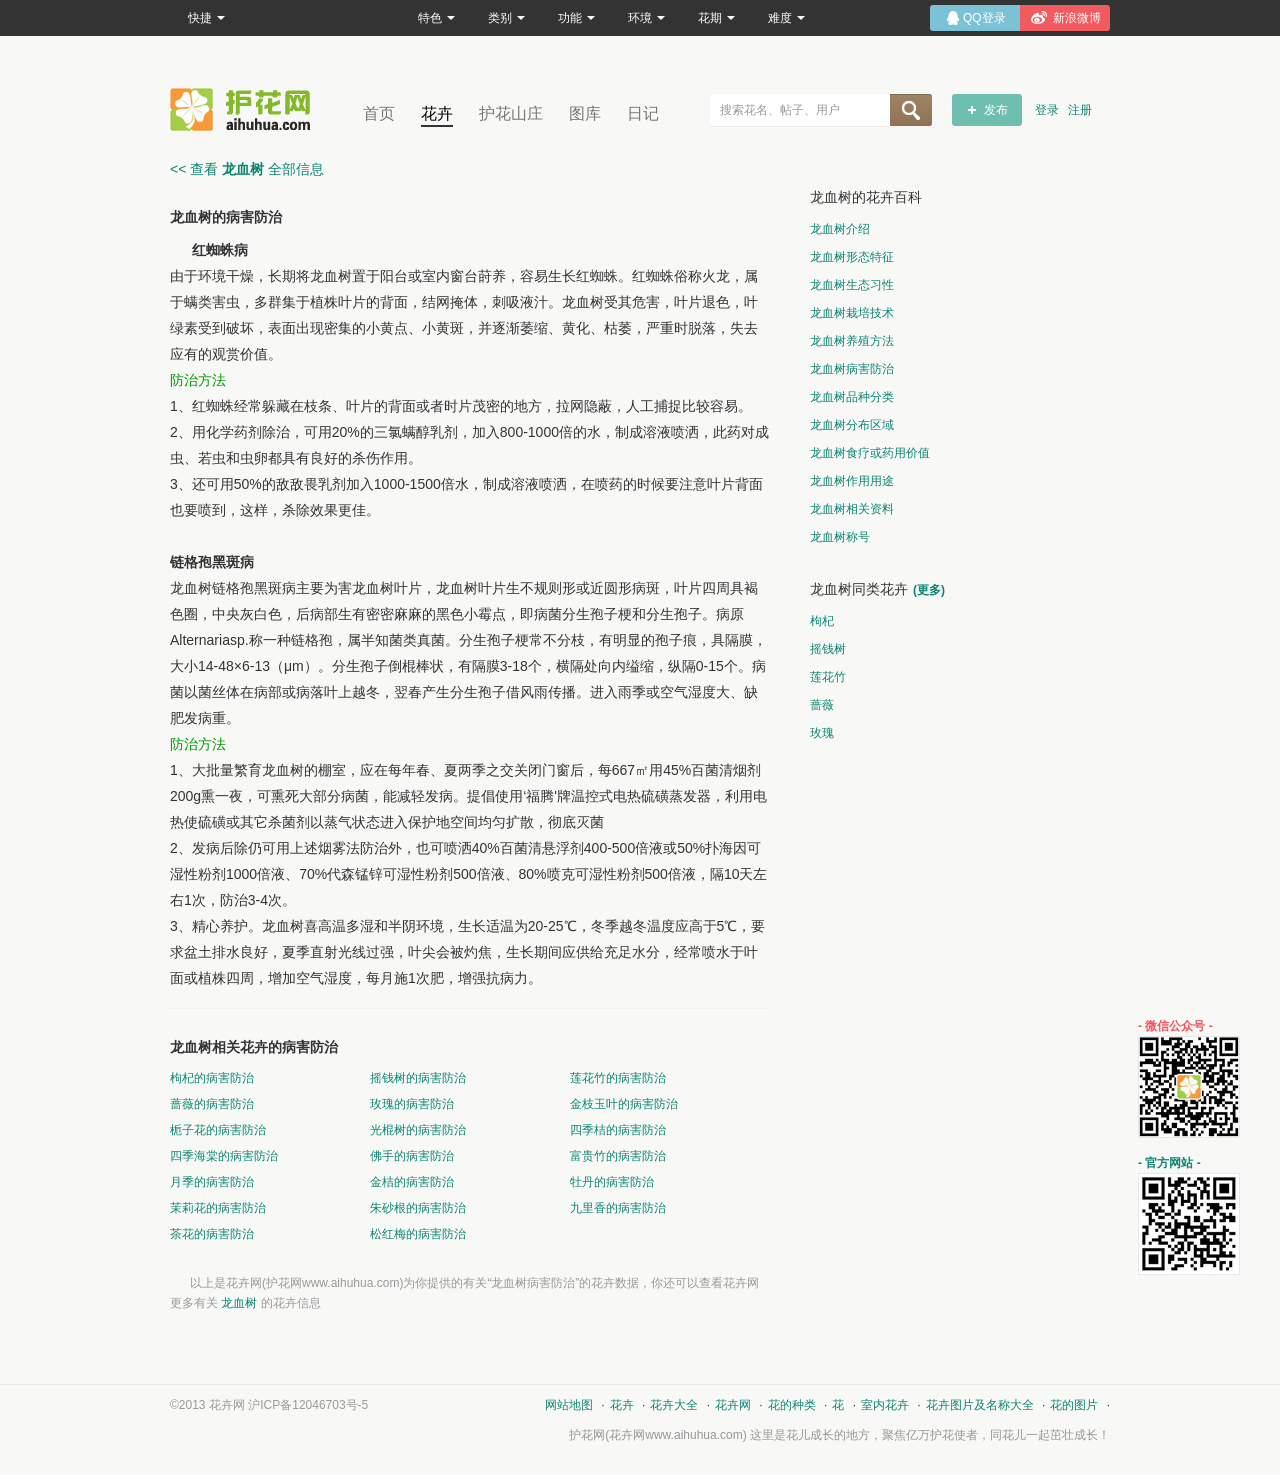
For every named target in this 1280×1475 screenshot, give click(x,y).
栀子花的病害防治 (218, 1130)
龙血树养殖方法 (852, 341)
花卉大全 (674, 1405)
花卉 (437, 113)
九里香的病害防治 (618, 1208)
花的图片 (1074, 1405)
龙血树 (239, 1303)
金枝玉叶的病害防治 (624, 1104)
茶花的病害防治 (212, 1234)
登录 (1047, 110)
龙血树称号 (840, 537)
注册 (1080, 110)
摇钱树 (828, 649)
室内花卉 (885, 1405)
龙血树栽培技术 (852, 313)
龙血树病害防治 (852, 369)
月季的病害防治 (212, 1182)
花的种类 (792, 1405)
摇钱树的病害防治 (418, 1078)
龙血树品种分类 (852, 397)
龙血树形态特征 (852, 257)
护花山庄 (511, 113)
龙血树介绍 (840, 229)
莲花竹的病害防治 (618, 1078)
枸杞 (822, 621)
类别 (506, 18)
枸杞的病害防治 (212, 1078)
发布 (996, 110)
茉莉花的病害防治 (218, 1208)
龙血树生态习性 (852, 285)
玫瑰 (822, 733)
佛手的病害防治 (412, 1156)
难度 (786, 18)
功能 (576, 18)
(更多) (929, 590)
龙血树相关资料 (852, 509)
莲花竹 (828, 677)
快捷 (206, 18)
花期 (716, 18)
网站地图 (569, 1405)
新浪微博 (1077, 18)
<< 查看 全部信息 (247, 169)
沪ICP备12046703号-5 (308, 1405)
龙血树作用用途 (852, 481)
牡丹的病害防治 (612, 1182)
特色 (436, 18)
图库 (585, 113)
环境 (646, 18)
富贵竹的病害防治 (618, 1156)
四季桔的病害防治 (618, 1130)
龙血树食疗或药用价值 (870, 453)
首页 (379, 113)
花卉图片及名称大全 (980, 1405)
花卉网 (245, 109)
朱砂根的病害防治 (418, 1208)
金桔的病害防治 (412, 1182)
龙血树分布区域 (852, 425)
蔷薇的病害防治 (212, 1104)
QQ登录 (984, 18)
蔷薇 (822, 705)
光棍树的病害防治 (418, 1130)
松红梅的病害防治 (418, 1234)
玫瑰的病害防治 (412, 1104)
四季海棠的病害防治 (224, 1156)
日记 (643, 113)
